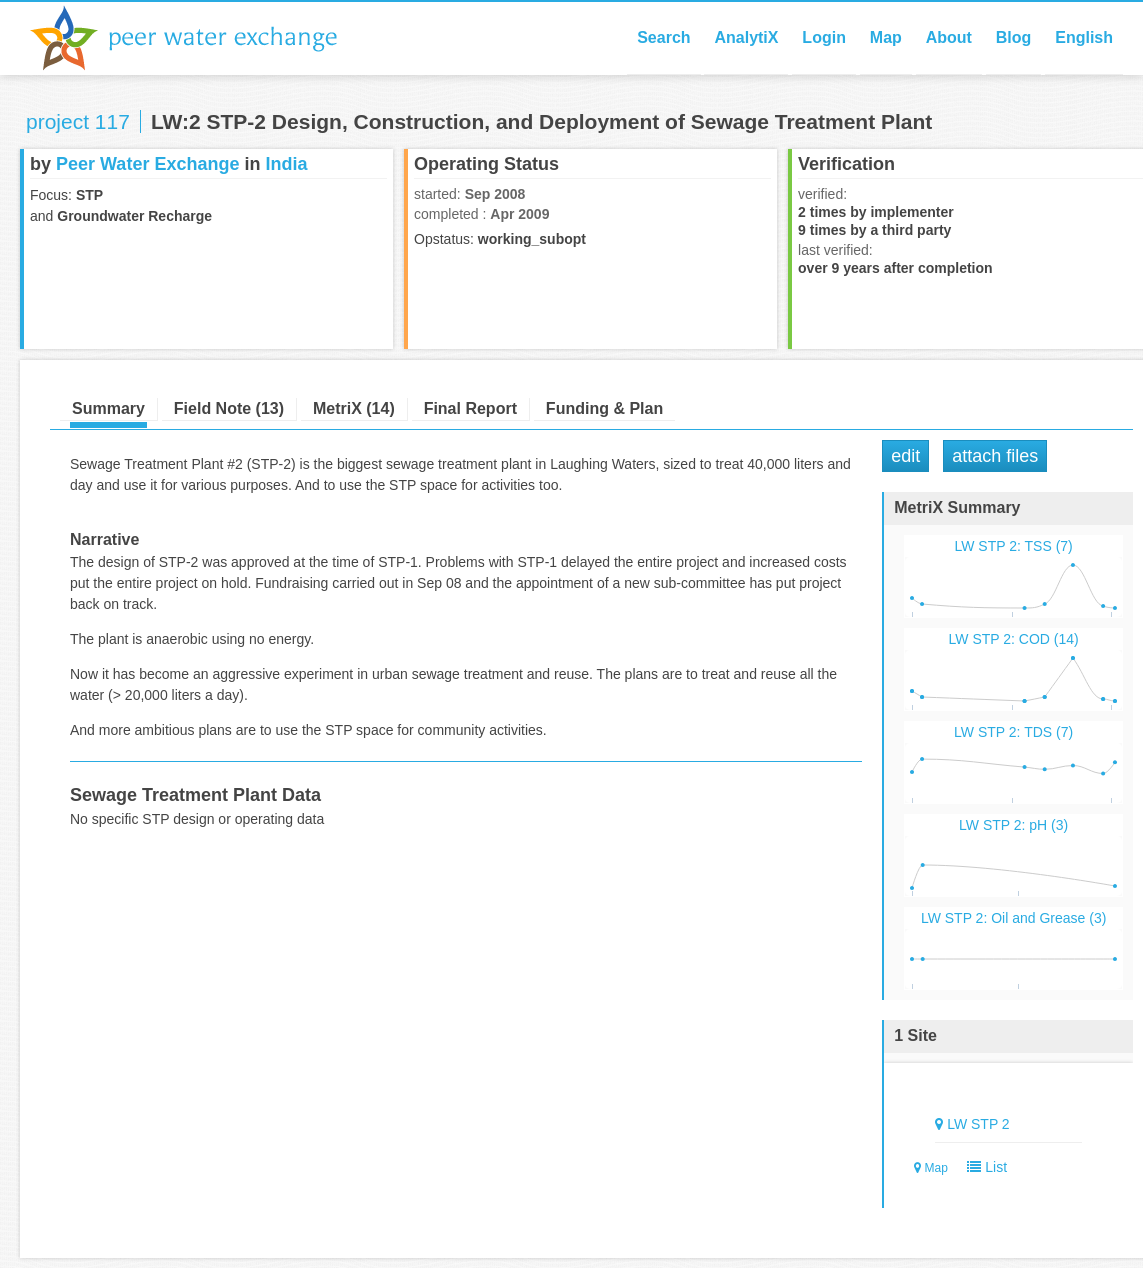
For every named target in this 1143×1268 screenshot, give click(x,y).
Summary (108, 408)
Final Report (470, 408)
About (949, 37)
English (1084, 37)
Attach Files (995, 456)
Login (824, 37)
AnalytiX (746, 37)
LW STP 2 (978, 1124)
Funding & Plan (604, 408)
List (983, 1167)
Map (886, 37)
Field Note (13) (229, 408)
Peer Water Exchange (200, 38)
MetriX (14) (354, 408)
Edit (905, 456)
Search (663, 37)
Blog (1014, 37)
